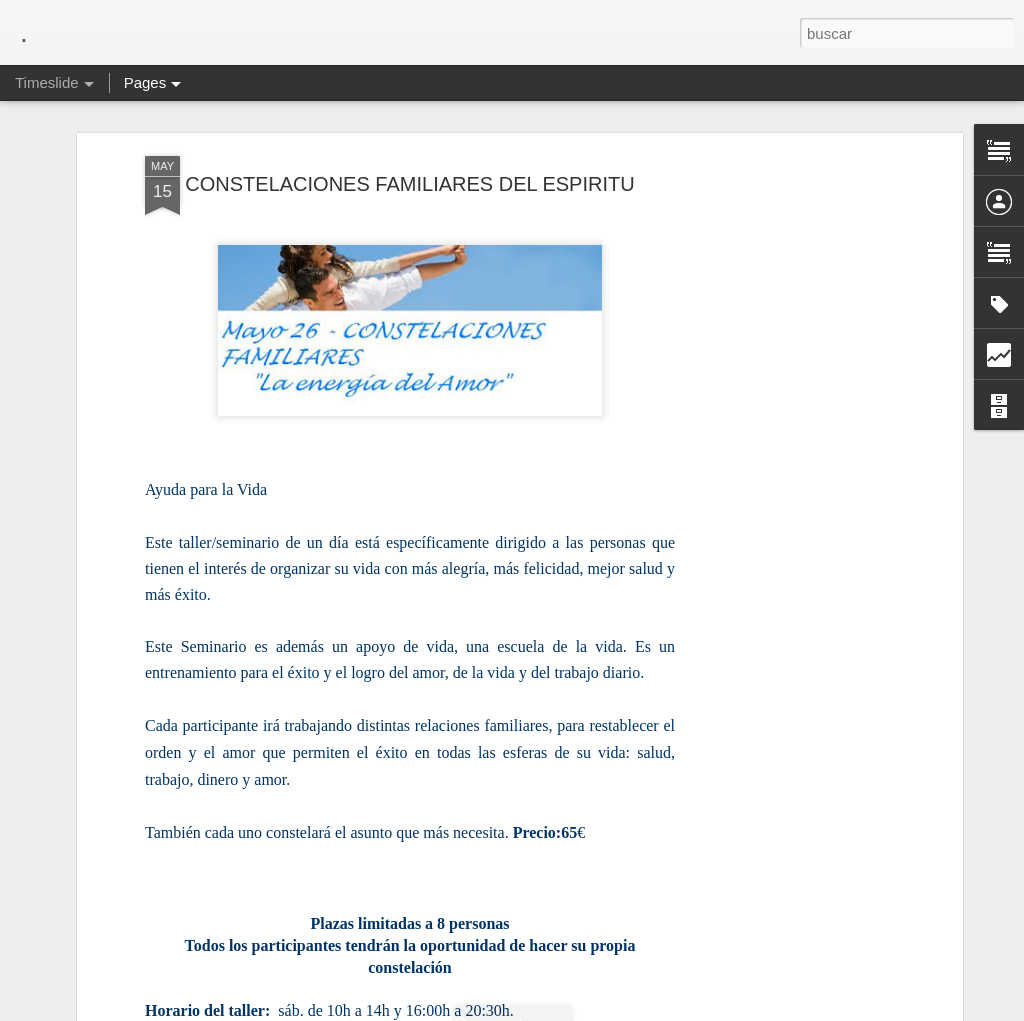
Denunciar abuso (656, 1010)
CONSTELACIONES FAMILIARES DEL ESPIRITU (409, 156)
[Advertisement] (785, 443)
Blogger (589, 1010)
